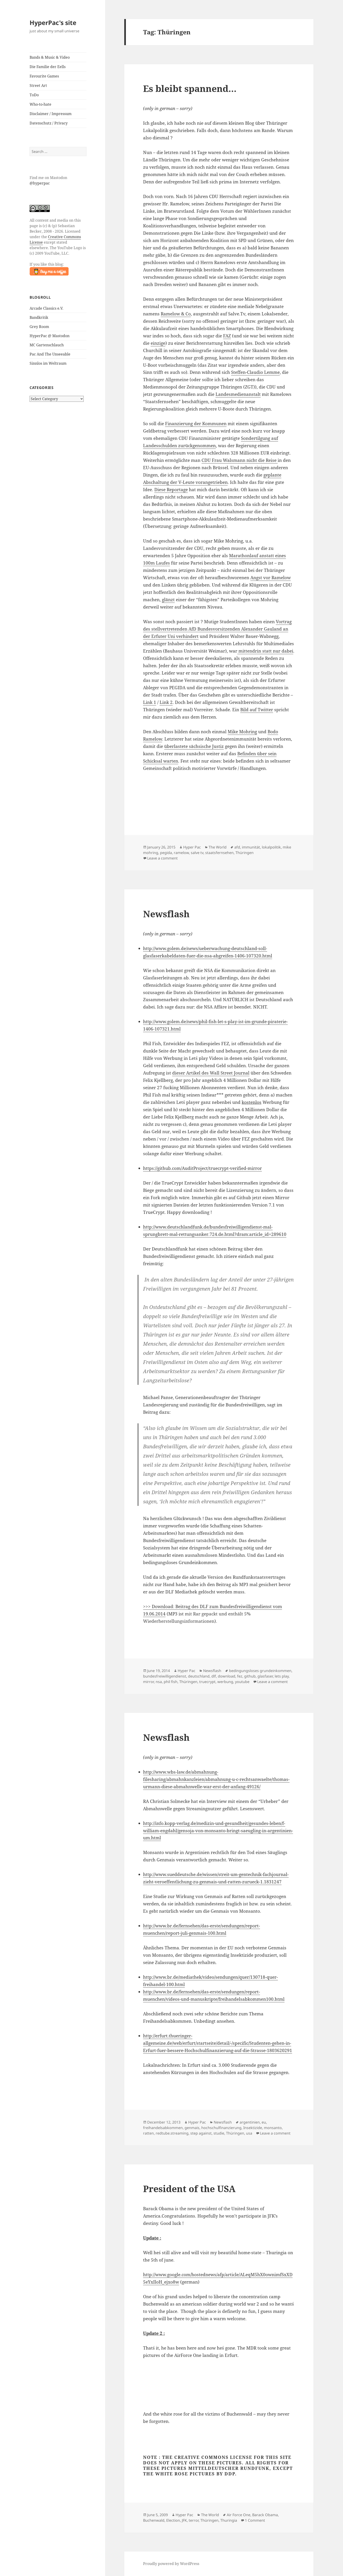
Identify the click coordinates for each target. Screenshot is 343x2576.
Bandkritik (39, 317)
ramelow (181, 852)
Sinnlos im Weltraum (48, 363)
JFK (184, 2520)
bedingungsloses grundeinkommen (260, 1670)
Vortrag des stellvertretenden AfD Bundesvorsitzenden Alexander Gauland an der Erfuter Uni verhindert (217, 629)
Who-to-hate (40, 104)
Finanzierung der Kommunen (196, 424)
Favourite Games (44, 76)
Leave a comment (162, 858)
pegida (166, 852)
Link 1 (149, 702)
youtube (242, 1681)
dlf (213, 1676)
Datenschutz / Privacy (49, 123)
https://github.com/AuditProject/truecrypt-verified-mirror (202, 1168)
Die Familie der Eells (48, 66)
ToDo (34, 94)
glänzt (168, 600)
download (226, 1676)
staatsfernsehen (219, 852)
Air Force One (238, 2514)
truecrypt (207, 1681)
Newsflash (166, 914)
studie (218, 2133)
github (250, 1676)
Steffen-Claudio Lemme (255, 372)
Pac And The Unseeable (50, 354)
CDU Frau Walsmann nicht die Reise (240, 460)
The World (218, 847)
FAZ (227, 336)
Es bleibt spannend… (190, 88)
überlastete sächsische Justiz (194, 746)
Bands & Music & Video (50, 57)
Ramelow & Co (176, 314)
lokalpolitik (271, 847)
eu (264, 2122)
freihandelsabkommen (163, 2127)
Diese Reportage (171, 490)
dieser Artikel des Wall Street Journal (210, 1073)
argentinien (250, 2122)
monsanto (273, 2127)
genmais (192, 2127)
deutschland (199, 1676)
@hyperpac (40, 183)
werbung (225, 1681)
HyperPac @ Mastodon (49, 335)
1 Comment (255, 2520)
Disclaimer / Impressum (51, 113)
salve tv (197, 852)
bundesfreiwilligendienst (164, 1676)
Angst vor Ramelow (270, 578)
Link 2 (166, 702)
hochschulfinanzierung (221, 2127)
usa (249, 2133)
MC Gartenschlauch (47, 344)
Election (173, 2520)
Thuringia (228, 2520)
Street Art (38, 85)
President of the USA (189, 2188)
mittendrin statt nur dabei (265, 651)
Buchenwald (153, 2520)
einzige (158, 343)
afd (237, 847)
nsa (159, 1681)
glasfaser (265, 1676)
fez (239, 1676)
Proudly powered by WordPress (171, 2563)
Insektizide (252, 2127)
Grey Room (39, 326)
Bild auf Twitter (256, 710)
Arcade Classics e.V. (46, 308)
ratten (148, 2133)
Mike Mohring (242, 732)
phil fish (170, 1681)
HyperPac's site (53, 22)
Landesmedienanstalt (238, 394)
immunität (251, 847)
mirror (148, 1681)
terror (194, 2520)
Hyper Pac (192, 847)
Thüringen (244, 852)
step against (201, 2133)
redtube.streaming (172, 2133)
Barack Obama (265, 2514)
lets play (282, 1676)
